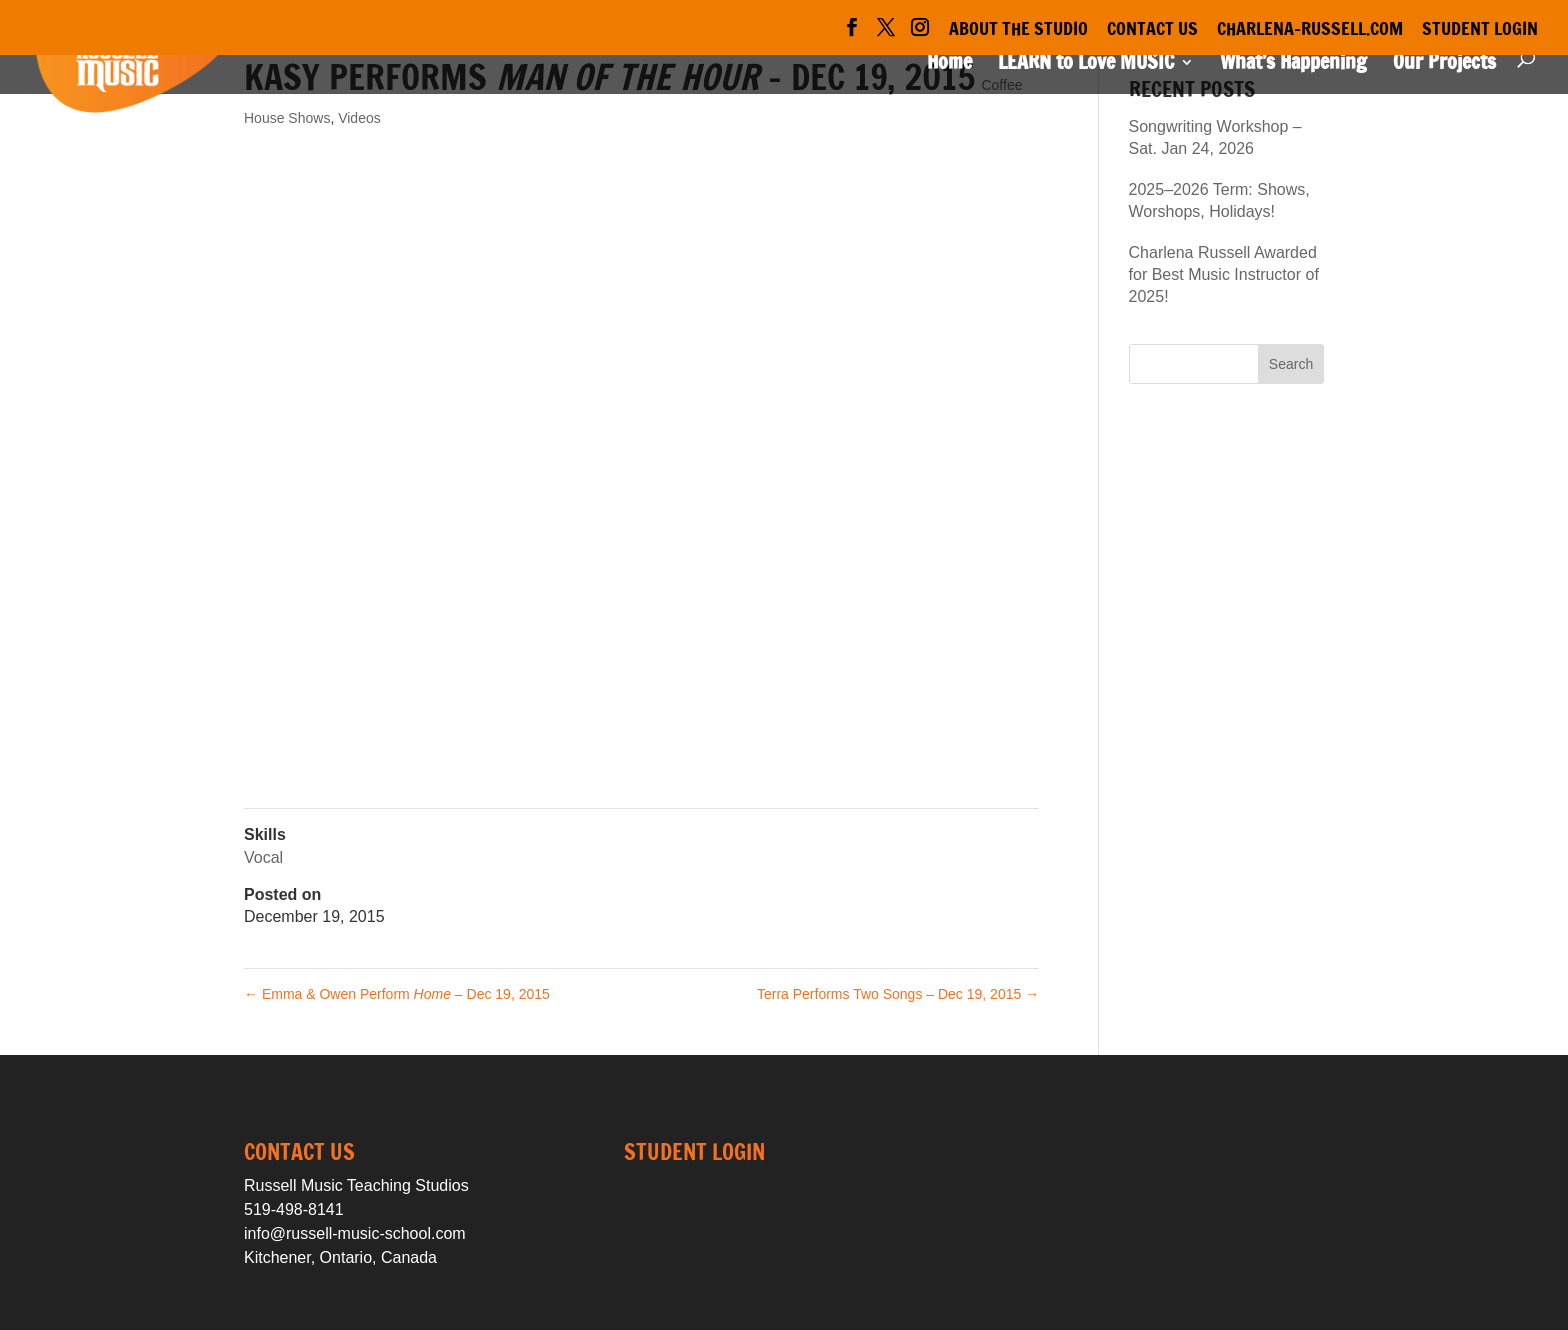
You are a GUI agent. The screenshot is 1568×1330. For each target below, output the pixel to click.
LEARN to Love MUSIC (1086, 65)
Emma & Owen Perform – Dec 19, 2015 (397, 994)
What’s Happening (1293, 65)
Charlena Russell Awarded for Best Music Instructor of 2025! (1224, 275)
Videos (359, 118)
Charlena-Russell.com (1310, 30)
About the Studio (1018, 30)
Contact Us (1152, 30)
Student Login (1480, 30)
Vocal (263, 857)
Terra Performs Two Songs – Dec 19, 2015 (898, 994)
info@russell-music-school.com (355, 1233)
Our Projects (1444, 65)
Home (949, 65)
